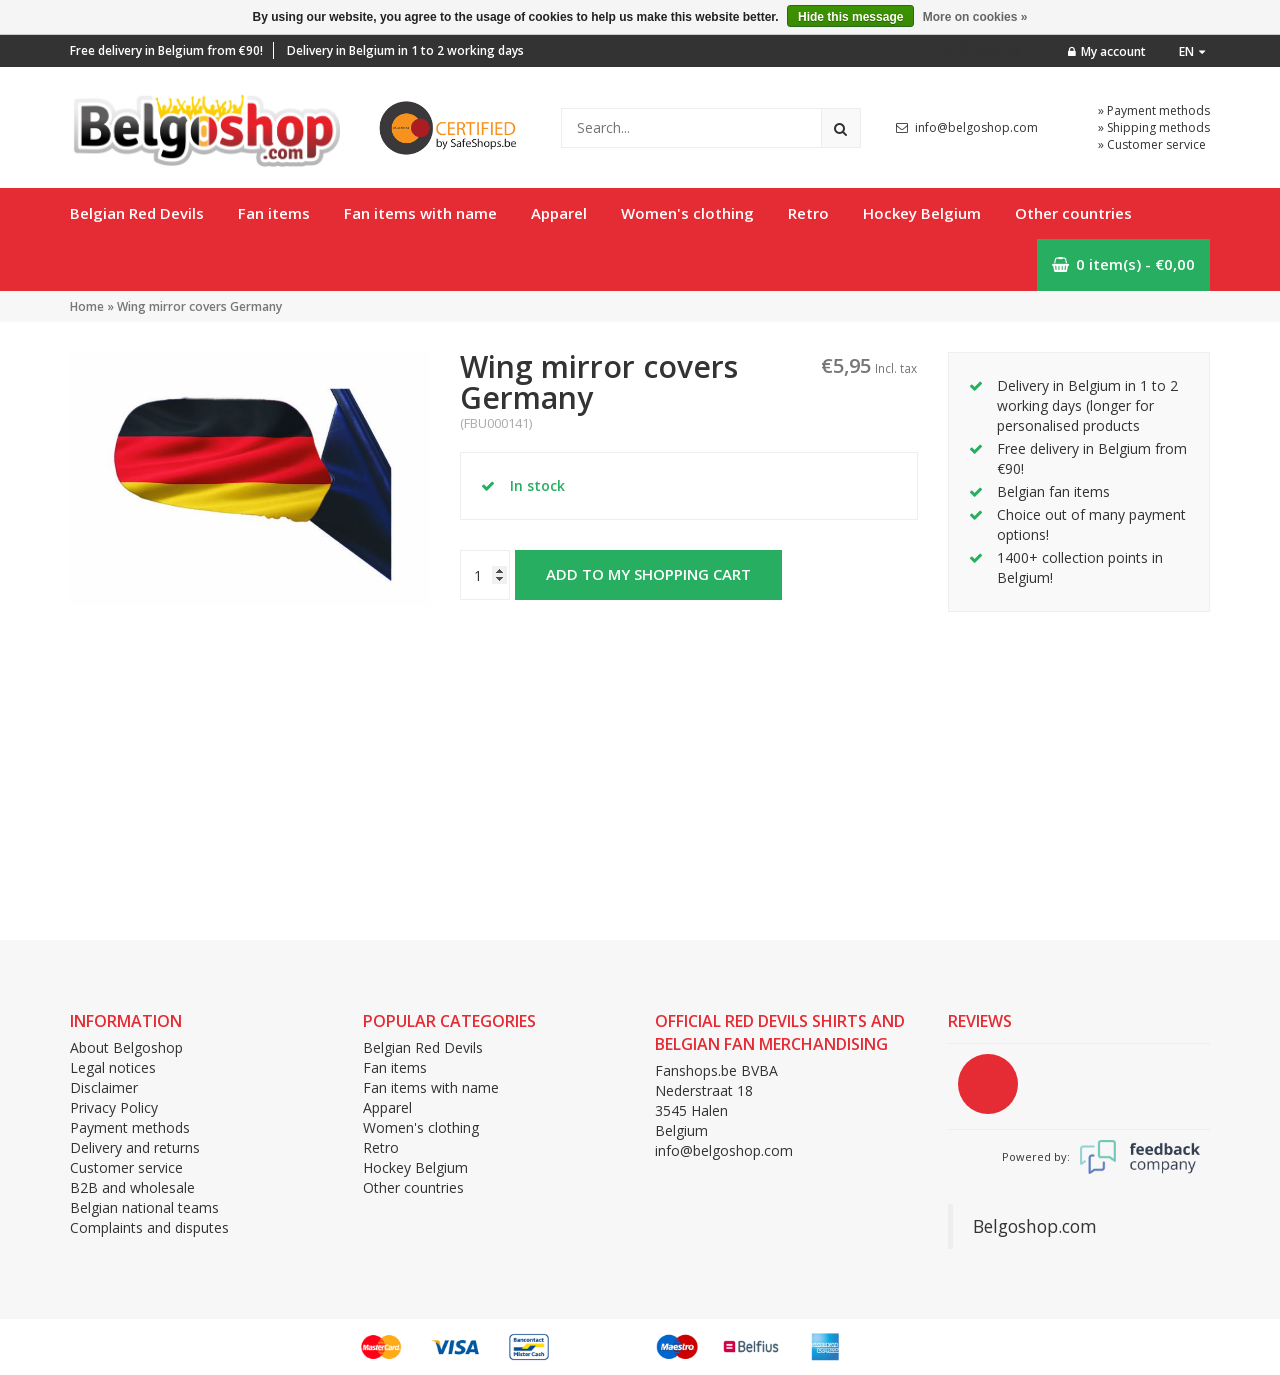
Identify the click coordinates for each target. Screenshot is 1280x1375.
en (1192, 51)
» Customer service (1152, 144)
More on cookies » (975, 17)
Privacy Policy (114, 1107)
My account (1107, 51)
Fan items (274, 213)
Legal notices (113, 1067)
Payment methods (130, 1127)
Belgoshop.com (1035, 1226)
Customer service (126, 1167)
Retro (808, 213)
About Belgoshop (126, 1047)
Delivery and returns (135, 1147)
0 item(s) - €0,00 (1123, 264)
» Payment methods (1154, 110)
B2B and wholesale (132, 1187)
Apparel (559, 213)
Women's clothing (687, 213)
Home (87, 306)
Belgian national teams (144, 1207)
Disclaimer (104, 1087)
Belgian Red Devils (137, 213)
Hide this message (850, 17)
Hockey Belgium (922, 213)
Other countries (1073, 213)
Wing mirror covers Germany (199, 306)
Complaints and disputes (149, 1227)
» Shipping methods (1154, 127)
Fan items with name (420, 213)
